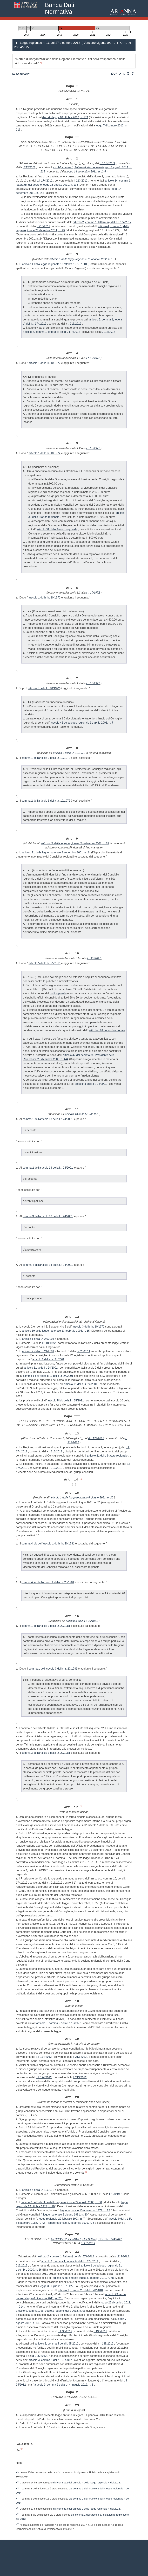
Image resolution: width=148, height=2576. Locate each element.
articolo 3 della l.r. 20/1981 (82, 1620)
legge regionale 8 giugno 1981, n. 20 (65, 2214)
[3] (17, 1539)
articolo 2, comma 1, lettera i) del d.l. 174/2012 (66, 2256)
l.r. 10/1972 (93, 358)
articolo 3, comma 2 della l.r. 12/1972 (58, 2023)
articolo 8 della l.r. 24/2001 (91, 1083)
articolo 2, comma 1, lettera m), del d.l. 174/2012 (102, 222)
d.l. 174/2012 (108, 163)
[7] (22, 2449)
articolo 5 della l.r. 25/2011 (44, 963)
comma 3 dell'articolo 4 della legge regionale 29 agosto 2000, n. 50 (61, 2202)
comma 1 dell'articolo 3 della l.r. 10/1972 (46, 757)
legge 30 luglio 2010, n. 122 (56, 2286)
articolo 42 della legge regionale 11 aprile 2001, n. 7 (81, 722)
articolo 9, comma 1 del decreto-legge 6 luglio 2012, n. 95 (50, 2310)
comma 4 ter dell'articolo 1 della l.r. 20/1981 (48, 1582)
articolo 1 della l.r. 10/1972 (44, 363)
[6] (86, 2172)
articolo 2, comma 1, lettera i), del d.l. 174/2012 (69, 2261)
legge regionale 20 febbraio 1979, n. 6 (71, 2222)
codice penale (58, 993)
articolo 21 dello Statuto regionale (107, 1455)
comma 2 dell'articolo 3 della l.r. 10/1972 (46, 800)
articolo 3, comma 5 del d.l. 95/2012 (56, 2343)
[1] (40, 63)
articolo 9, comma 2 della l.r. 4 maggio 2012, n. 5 (63, 2384)
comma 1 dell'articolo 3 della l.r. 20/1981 (46, 1625)
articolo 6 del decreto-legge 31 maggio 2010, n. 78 (83, 2277)
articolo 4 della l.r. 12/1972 (38, 2189)
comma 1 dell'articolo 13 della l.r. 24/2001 (48, 1119)
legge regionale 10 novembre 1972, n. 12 (85, 2210)
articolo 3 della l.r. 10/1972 (69, 752)
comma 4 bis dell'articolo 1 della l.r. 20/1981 (48, 1543)
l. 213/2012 (81, 180)
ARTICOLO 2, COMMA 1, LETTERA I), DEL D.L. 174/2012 (86, 2239)
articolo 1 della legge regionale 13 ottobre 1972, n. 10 (82, 259)
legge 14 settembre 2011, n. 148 (86, 171)
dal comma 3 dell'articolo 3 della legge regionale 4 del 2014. (87, 2508)
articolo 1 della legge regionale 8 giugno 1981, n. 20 (81, 1497)
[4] (94, 1748)
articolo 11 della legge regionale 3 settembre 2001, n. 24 (75, 843)
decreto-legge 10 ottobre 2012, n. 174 (65, 117)
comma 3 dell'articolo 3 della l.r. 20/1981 (46, 1752)
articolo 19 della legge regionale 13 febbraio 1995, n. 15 (56, 1330)
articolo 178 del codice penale (107, 1030)
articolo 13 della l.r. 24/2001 (82, 1114)
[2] (81, 1479)
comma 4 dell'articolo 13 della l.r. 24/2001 (48, 1264)
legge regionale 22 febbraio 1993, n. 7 (62, 2218)
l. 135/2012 (100, 2331)
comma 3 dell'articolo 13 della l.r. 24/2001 (48, 1216)
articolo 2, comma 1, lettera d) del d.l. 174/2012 (51, 331)
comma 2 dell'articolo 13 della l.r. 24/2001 (48, 1167)
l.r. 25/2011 (94, 958)
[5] (81, 1806)
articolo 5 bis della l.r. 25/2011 (66, 1400)
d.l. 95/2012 (65, 2331)
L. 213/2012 (88, 2243)
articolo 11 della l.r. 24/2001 (41, 1367)
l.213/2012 (29, 167)
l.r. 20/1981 (116, 2194)
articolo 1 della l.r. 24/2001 (38, 1338)
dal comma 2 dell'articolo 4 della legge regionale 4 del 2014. (87, 2482)
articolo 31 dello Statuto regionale (57, 529)
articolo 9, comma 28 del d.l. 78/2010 (80, 2290)
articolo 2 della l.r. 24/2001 (38, 1351)
